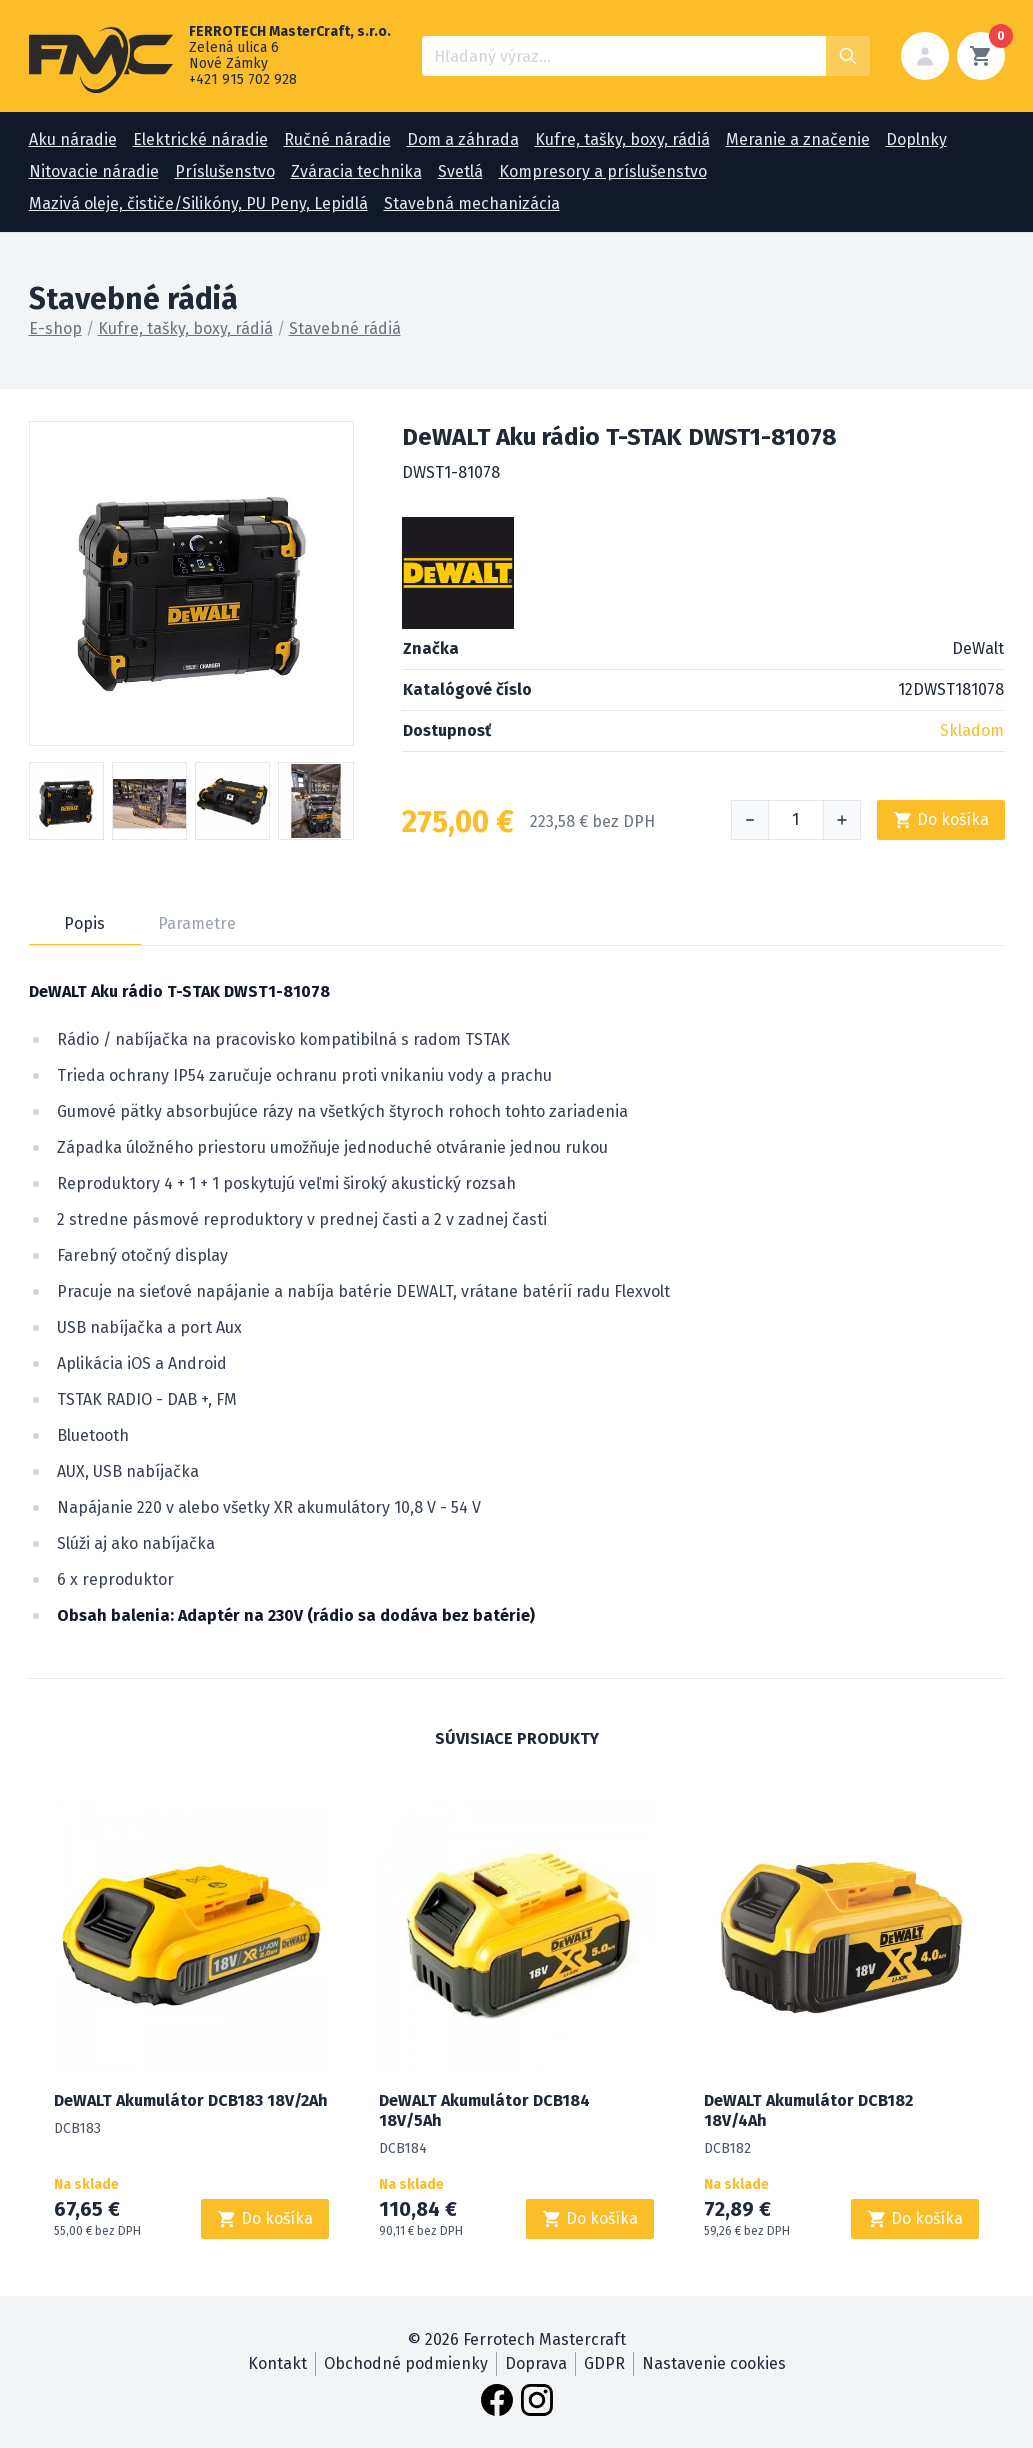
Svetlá (460, 171)
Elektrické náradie (200, 139)
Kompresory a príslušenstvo (603, 171)
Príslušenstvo (225, 171)
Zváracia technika (356, 171)
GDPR (604, 2363)
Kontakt (277, 2363)
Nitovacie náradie (94, 171)
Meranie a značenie (798, 139)
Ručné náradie (337, 139)
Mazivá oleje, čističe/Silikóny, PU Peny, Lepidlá (198, 203)
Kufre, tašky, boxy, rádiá (622, 139)
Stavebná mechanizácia (472, 203)
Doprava (536, 2363)
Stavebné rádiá (345, 328)
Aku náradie (73, 139)
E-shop (55, 328)
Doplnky (916, 139)
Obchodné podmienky (406, 2363)
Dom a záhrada (463, 139)
